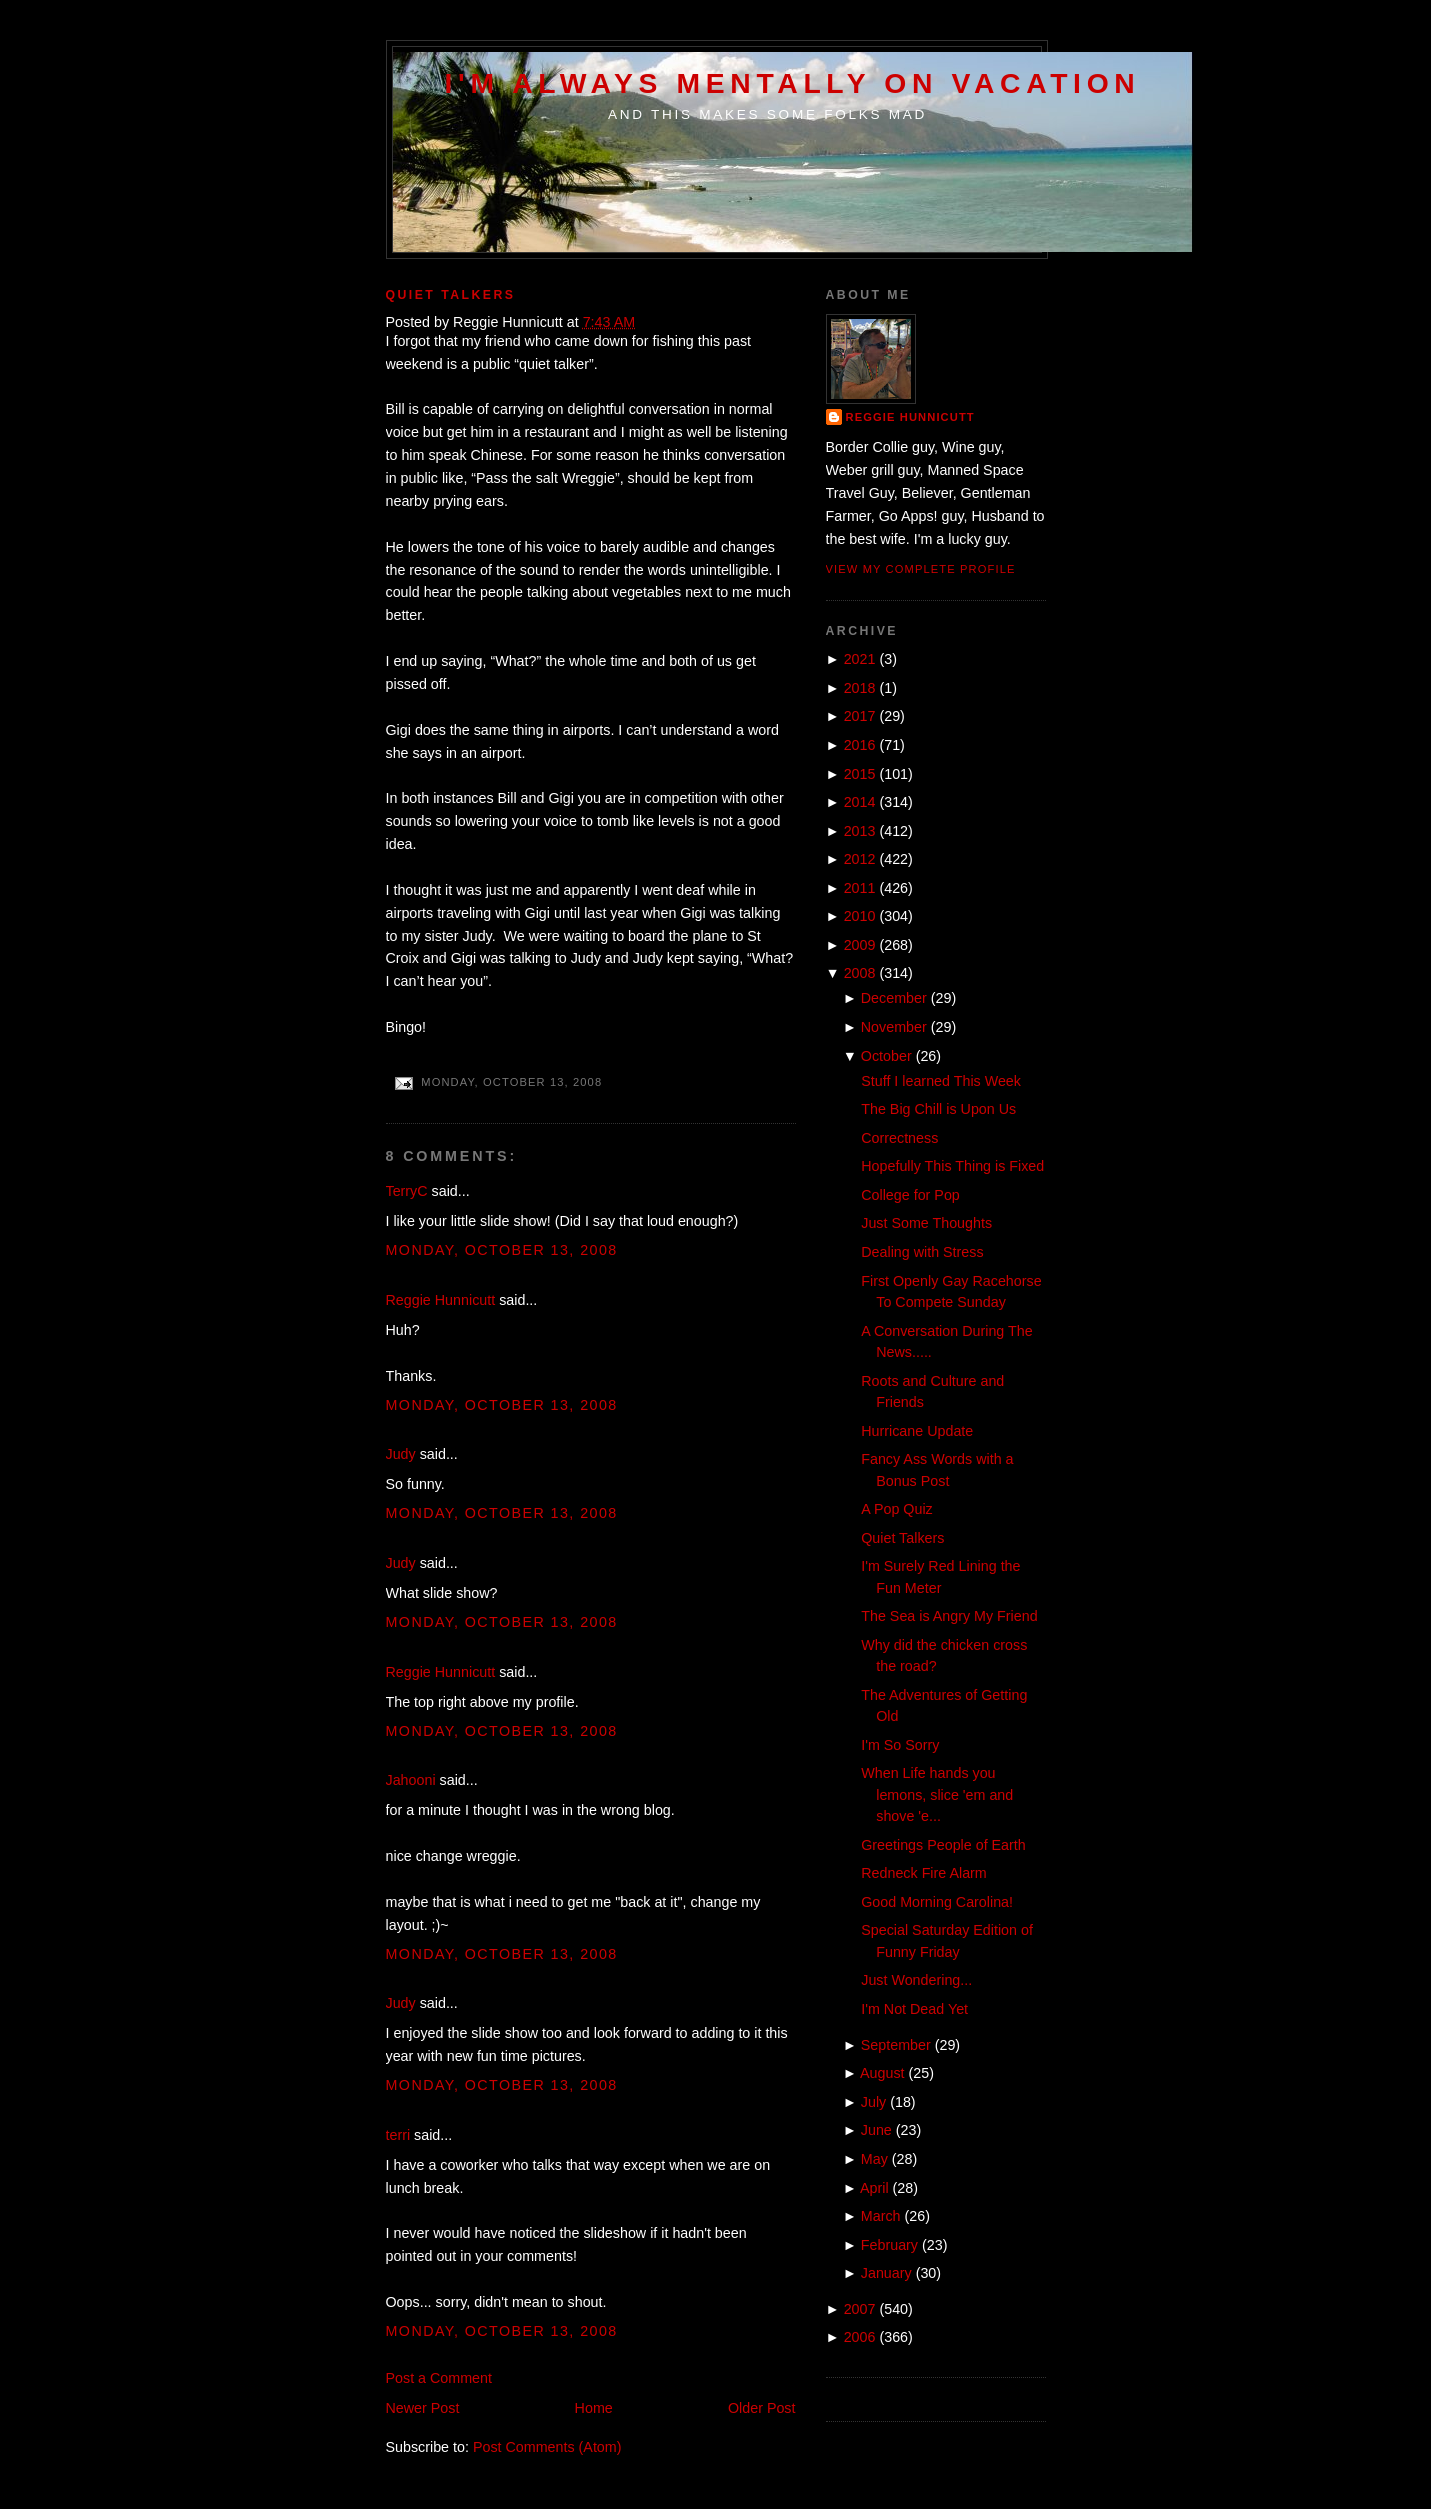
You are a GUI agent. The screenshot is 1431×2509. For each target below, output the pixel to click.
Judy (401, 1454)
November (894, 1027)
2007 (860, 2309)
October (886, 1056)
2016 (860, 745)
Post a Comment (439, 2378)
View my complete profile (921, 569)
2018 (860, 688)
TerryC (407, 1191)
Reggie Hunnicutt (441, 1300)
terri (398, 2135)
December (894, 998)
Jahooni (411, 1780)
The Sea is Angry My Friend (949, 1616)
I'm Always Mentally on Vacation (793, 83)
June (876, 2130)
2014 (860, 802)
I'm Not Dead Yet (914, 2009)
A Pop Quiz (897, 1509)
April (874, 2188)
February (889, 2245)
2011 (860, 888)
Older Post (762, 2408)
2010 (860, 916)
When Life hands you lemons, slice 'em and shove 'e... (937, 1794)
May (874, 2159)
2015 (860, 774)
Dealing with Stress (922, 1252)
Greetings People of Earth (943, 1845)
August (882, 2073)
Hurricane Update (917, 1431)
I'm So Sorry (900, 1745)
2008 (860, 973)
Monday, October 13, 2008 (502, 1250)
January (886, 2273)
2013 (860, 831)
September (896, 2045)
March (881, 2216)
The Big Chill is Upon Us (938, 1109)
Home (594, 2408)
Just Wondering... (916, 1980)
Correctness (899, 1138)
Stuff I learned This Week (941, 1081)
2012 (860, 859)
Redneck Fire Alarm (924, 1873)
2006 (860, 2337)
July (873, 2102)
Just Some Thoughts (926, 1223)
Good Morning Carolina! (937, 1902)
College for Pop (910, 1195)
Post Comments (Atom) (547, 2447)
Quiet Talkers (451, 295)
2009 (860, 945)
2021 (860, 659)
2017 (860, 716)
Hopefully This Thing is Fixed (952, 1166)
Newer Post (423, 2408)
